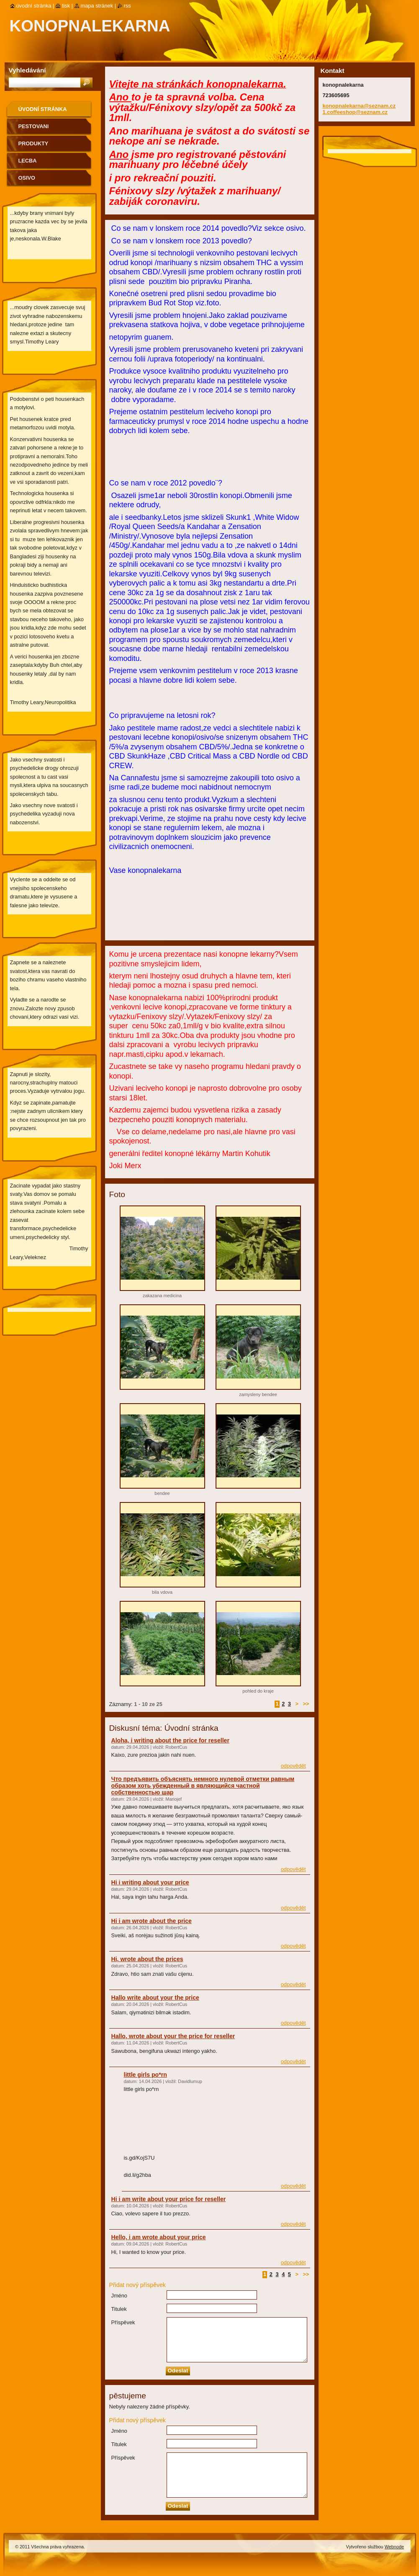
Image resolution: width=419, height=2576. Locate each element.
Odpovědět (293, 1766)
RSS (127, 6)
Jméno (119, 2295)
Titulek (119, 2309)
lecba (27, 160)
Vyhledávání (27, 70)
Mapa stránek (97, 6)
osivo (27, 178)
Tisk (66, 6)
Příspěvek (123, 2322)
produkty (33, 143)
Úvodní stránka (42, 109)
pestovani (33, 126)
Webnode (394, 2546)
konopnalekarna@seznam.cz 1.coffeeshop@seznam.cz (359, 109)
